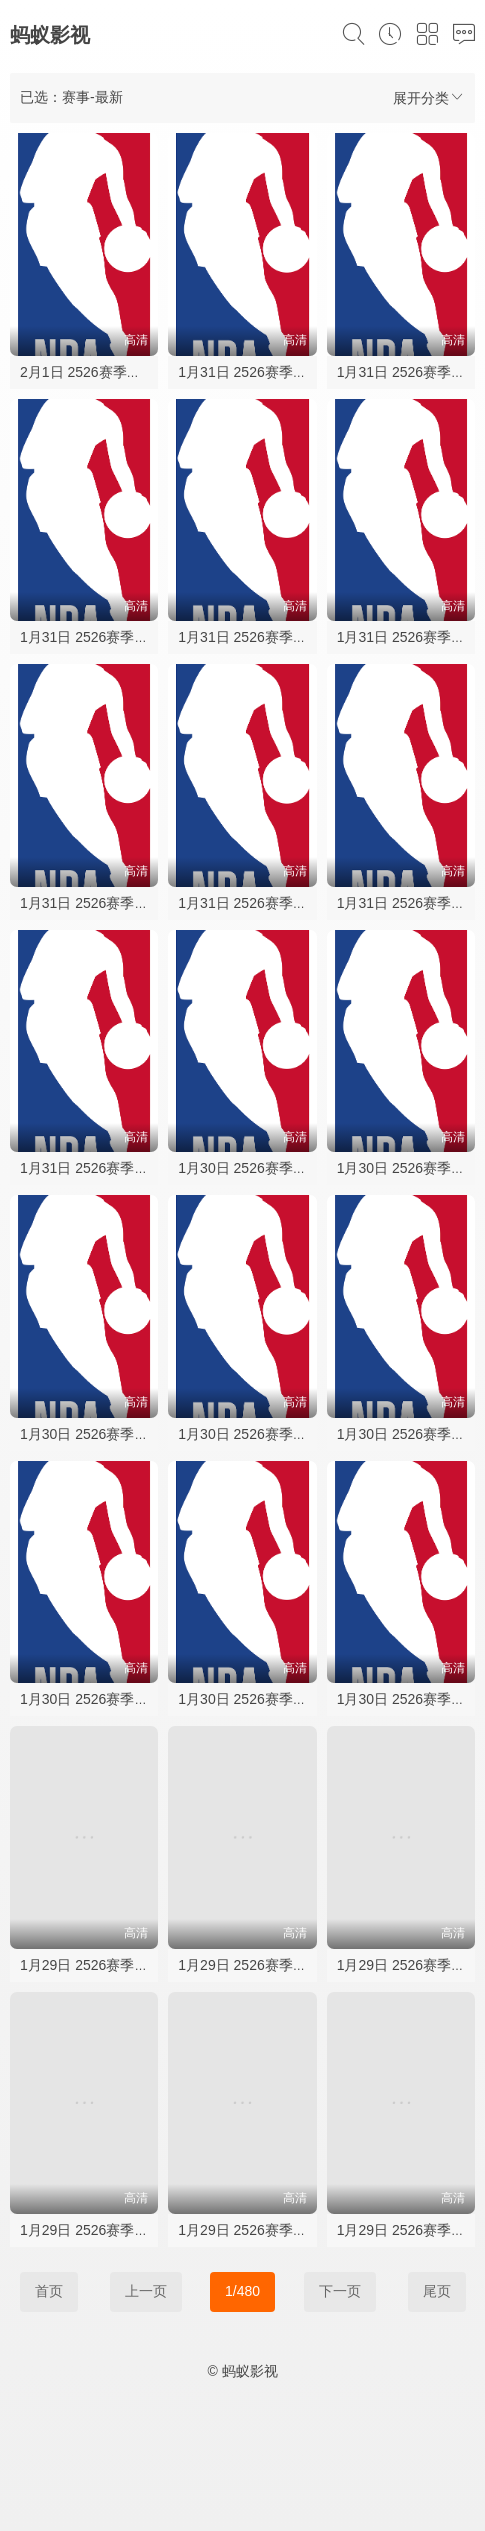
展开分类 (429, 97)
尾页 (437, 2291)
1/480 (242, 2291)
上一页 (146, 2291)
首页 (49, 2291)
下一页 (340, 2291)
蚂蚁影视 (50, 35)
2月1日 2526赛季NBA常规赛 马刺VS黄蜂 (148, 372)
